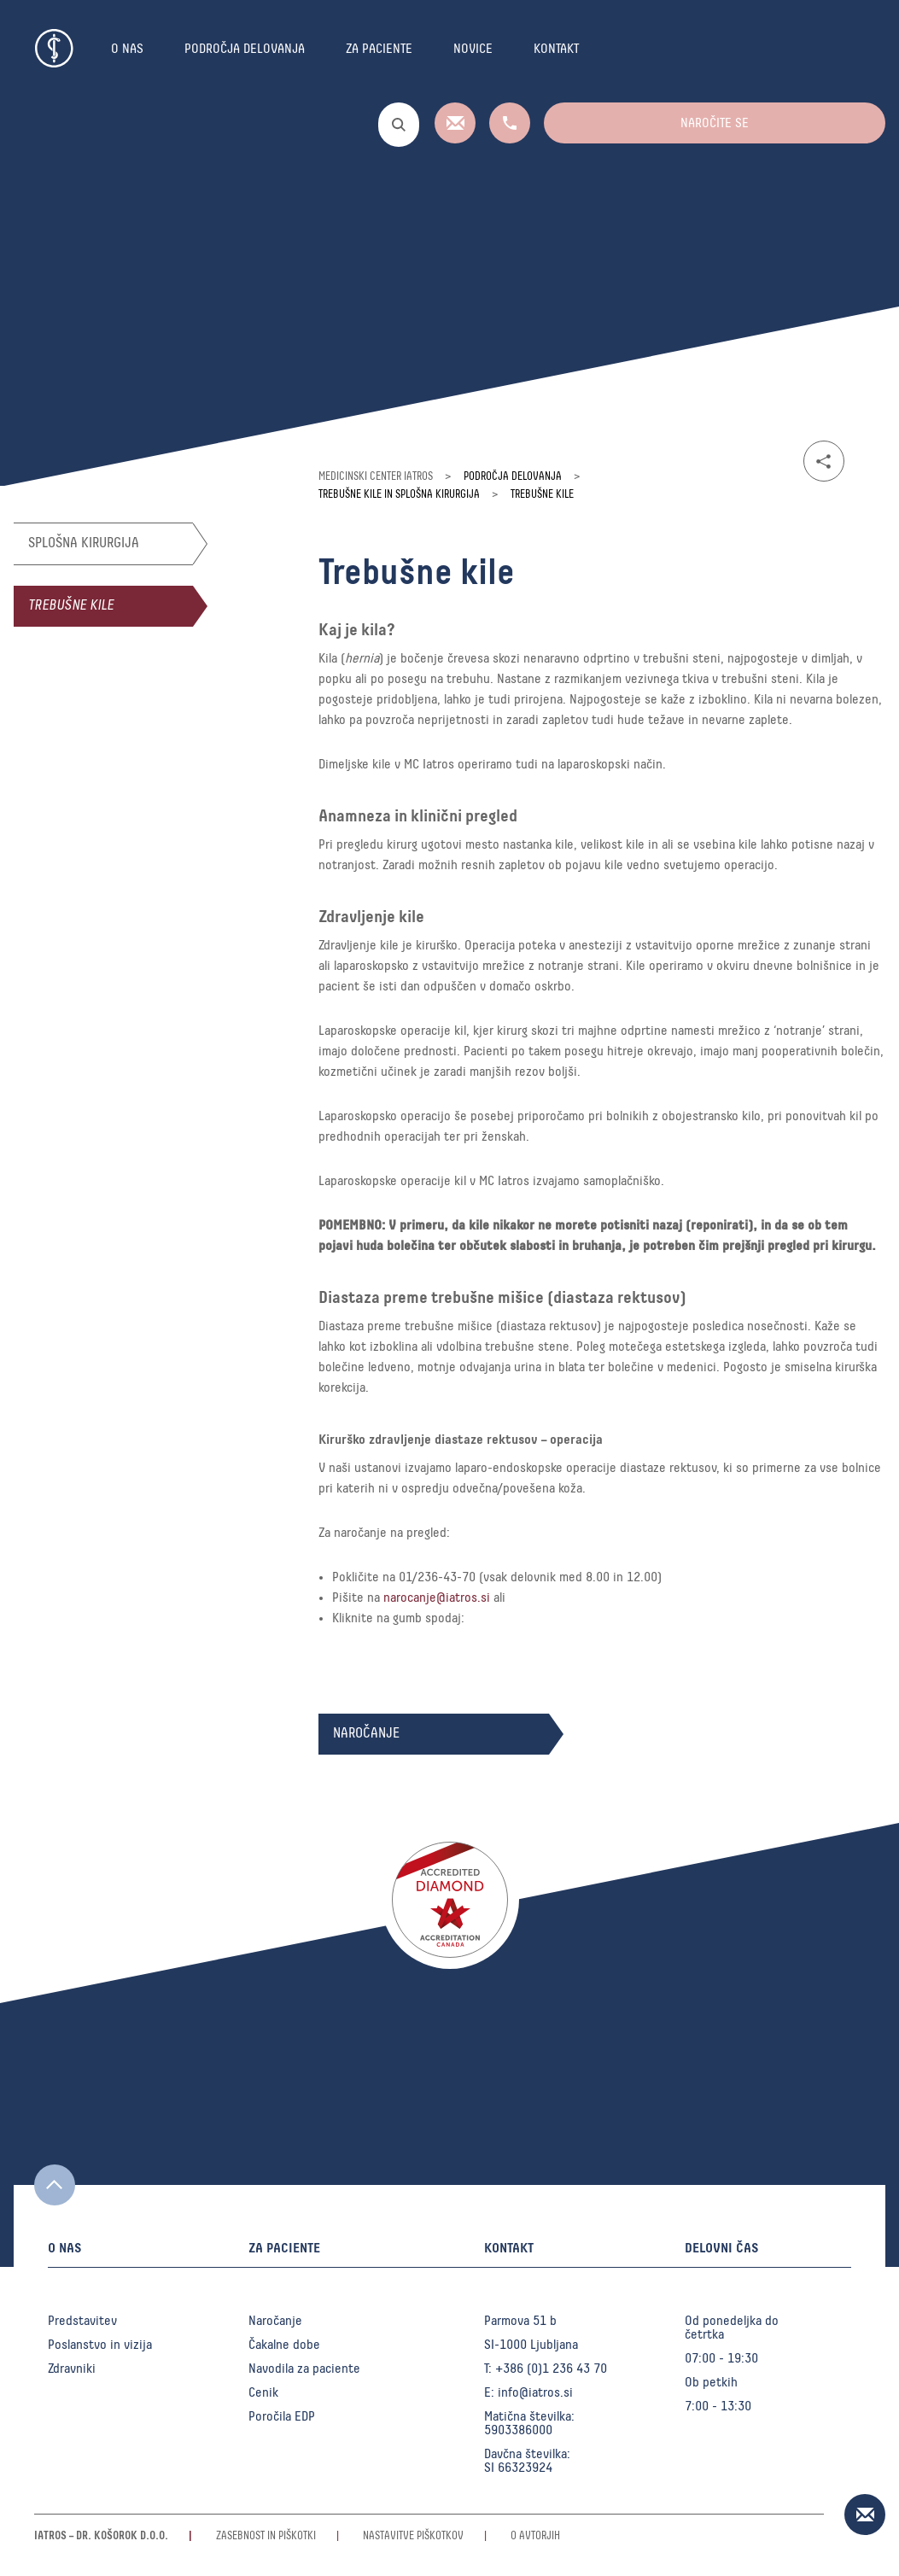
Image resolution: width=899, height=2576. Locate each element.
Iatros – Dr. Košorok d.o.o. (101, 2536)
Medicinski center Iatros (375, 476)
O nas (127, 48)
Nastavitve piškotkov (413, 2536)
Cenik (263, 2392)
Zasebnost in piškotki (266, 2536)
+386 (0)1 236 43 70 (551, 2368)
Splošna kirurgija (83, 543)
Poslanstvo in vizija (100, 2344)
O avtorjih (535, 2536)
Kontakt (556, 48)
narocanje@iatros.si (436, 1597)
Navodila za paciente (304, 2368)
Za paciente (379, 48)
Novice (473, 48)
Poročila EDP (281, 2416)
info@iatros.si (535, 2392)
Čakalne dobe (284, 2344)
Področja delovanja (244, 48)
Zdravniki (72, 2368)
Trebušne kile (71, 606)
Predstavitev (82, 2321)
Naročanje (275, 2321)
